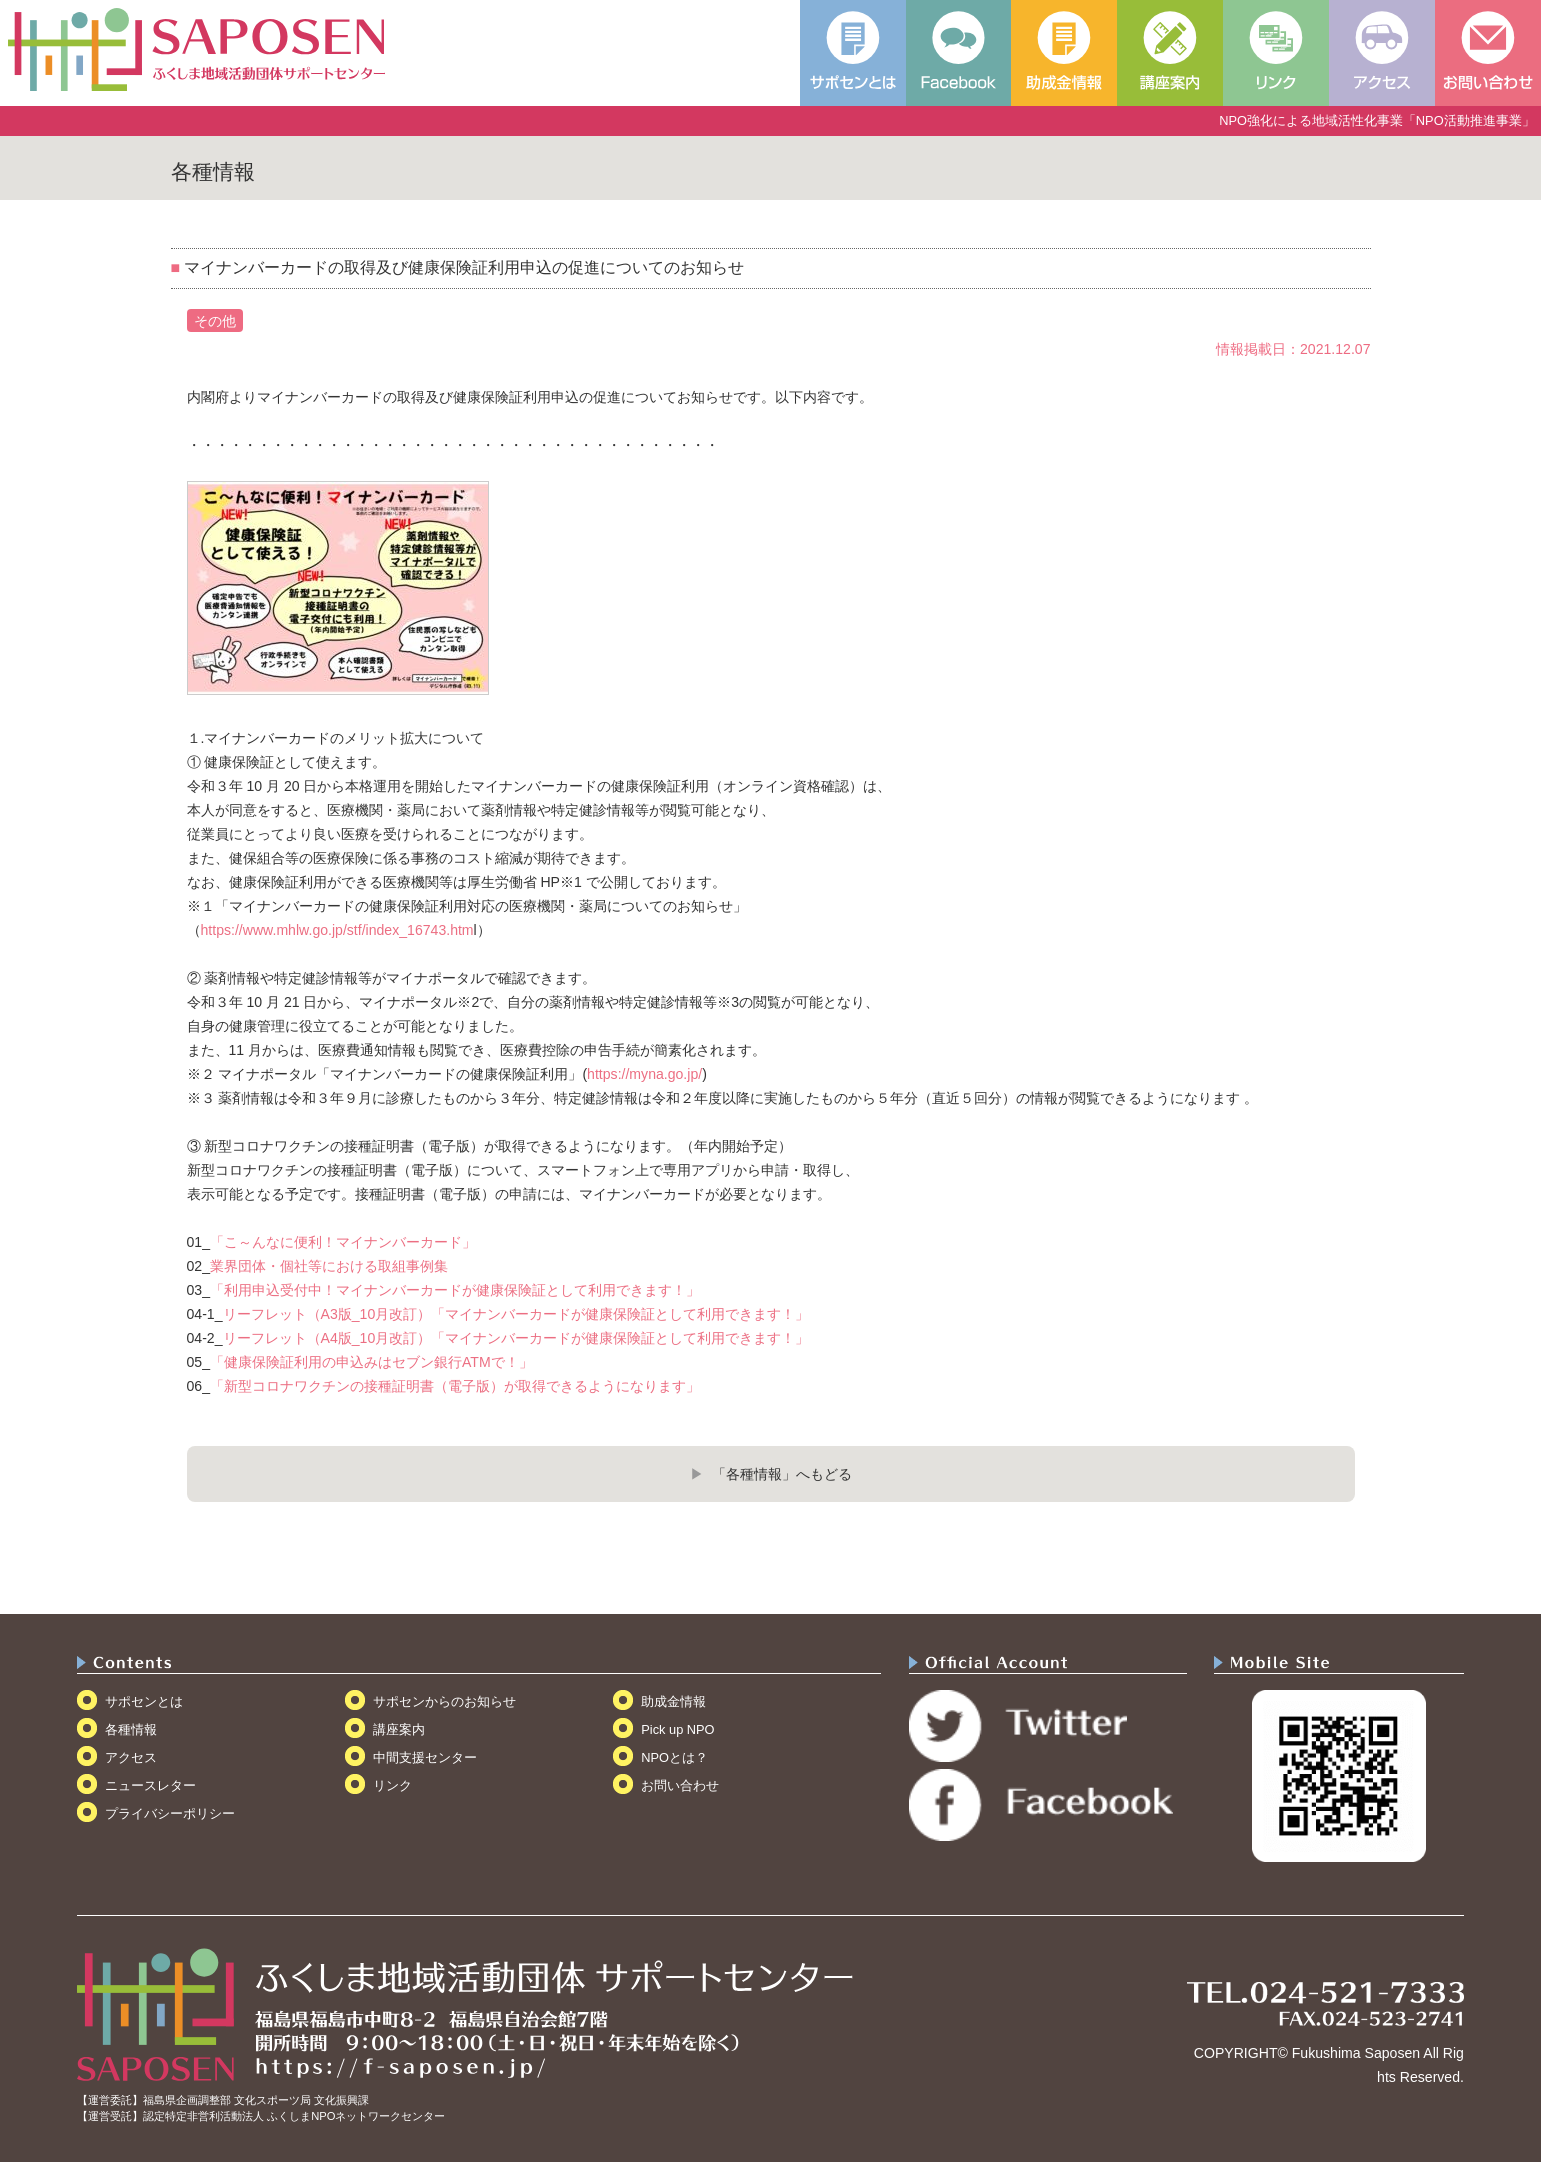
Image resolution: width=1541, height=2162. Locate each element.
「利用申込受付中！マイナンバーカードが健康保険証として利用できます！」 (455, 1290)
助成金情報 (673, 1701)
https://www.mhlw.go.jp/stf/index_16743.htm (337, 930)
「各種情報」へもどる (782, 1474)
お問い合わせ (680, 1785)
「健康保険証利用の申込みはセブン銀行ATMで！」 (371, 1362)
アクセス (131, 1757)
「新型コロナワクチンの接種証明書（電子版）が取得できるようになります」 (455, 1386)
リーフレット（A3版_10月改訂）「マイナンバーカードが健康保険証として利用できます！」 (516, 1314)
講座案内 (399, 1729)
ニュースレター (150, 1785)
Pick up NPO (677, 1729)
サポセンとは (144, 1701)
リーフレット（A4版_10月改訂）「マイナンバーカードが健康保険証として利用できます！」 (516, 1338)
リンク (392, 1785)
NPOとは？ (674, 1757)
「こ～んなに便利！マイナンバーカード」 (343, 1242)
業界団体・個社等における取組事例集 (329, 1266)
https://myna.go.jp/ (644, 1074)
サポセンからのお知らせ (444, 1701)
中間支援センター (425, 1757)
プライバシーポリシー (170, 1813)
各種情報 (131, 1729)
